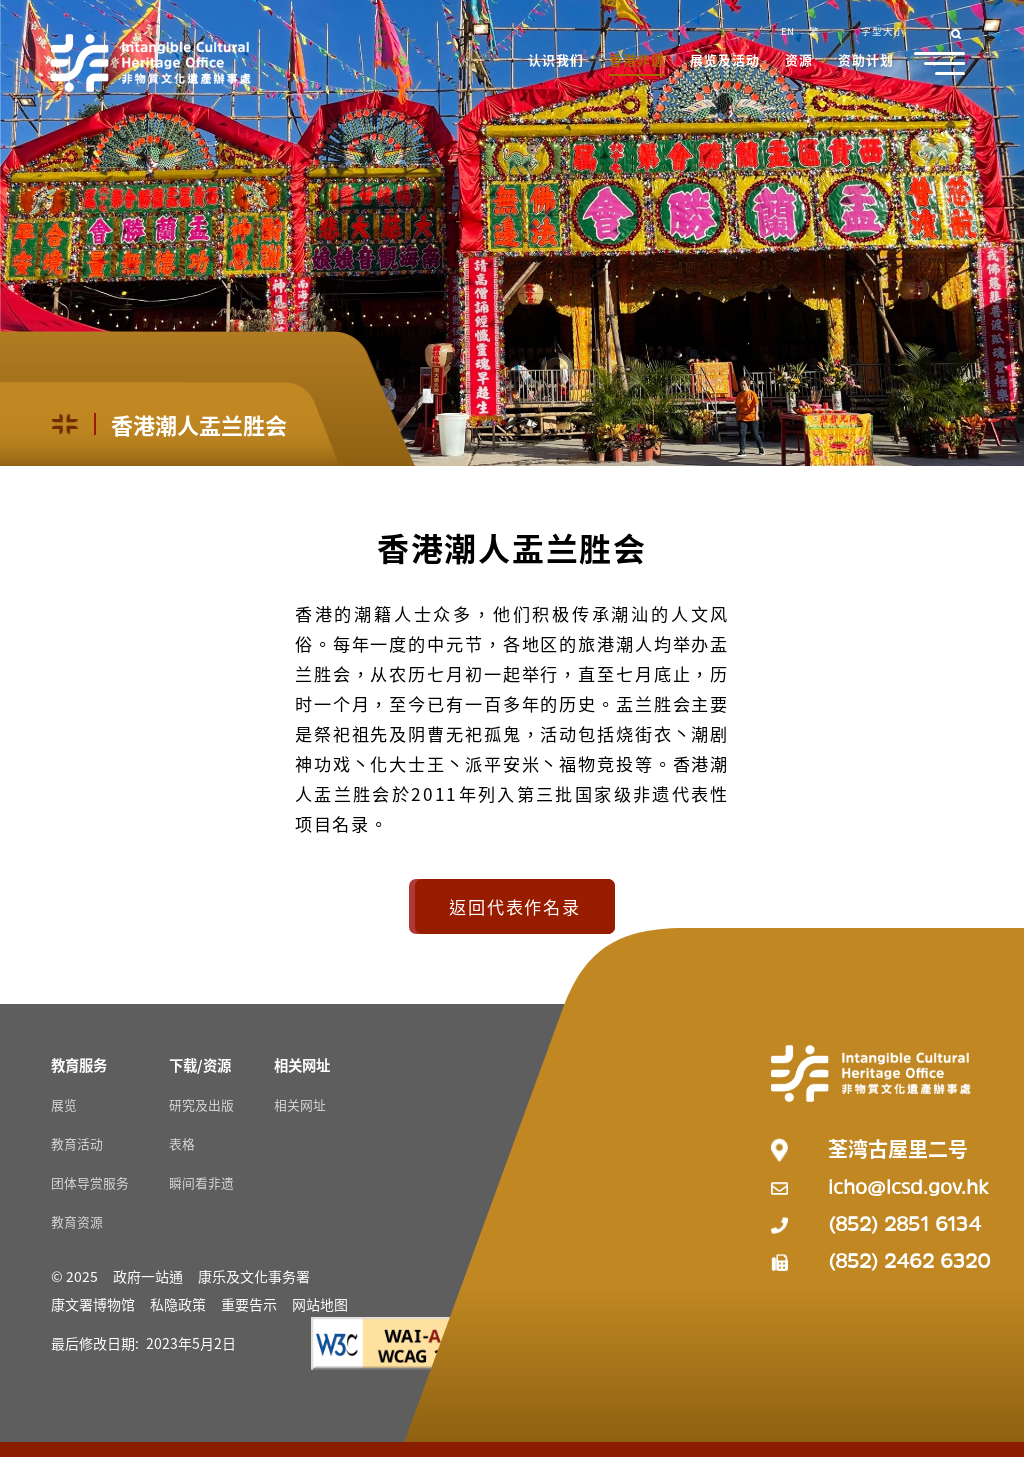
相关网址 (300, 1104)
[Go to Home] (151, 63)
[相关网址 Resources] (302, 1064)
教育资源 (77, 1221)
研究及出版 (201, 1104)
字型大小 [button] (883, 31)
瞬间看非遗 (201, 1182)
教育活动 (77, 1143)
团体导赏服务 (90, 1182)
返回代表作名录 (514, 906)
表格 (182, 1143)
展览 (64, 1104)
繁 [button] (814, 31)
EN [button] (787, 31)
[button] (557, 62)
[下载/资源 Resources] (200, 1064)
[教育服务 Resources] (79, 1064)
